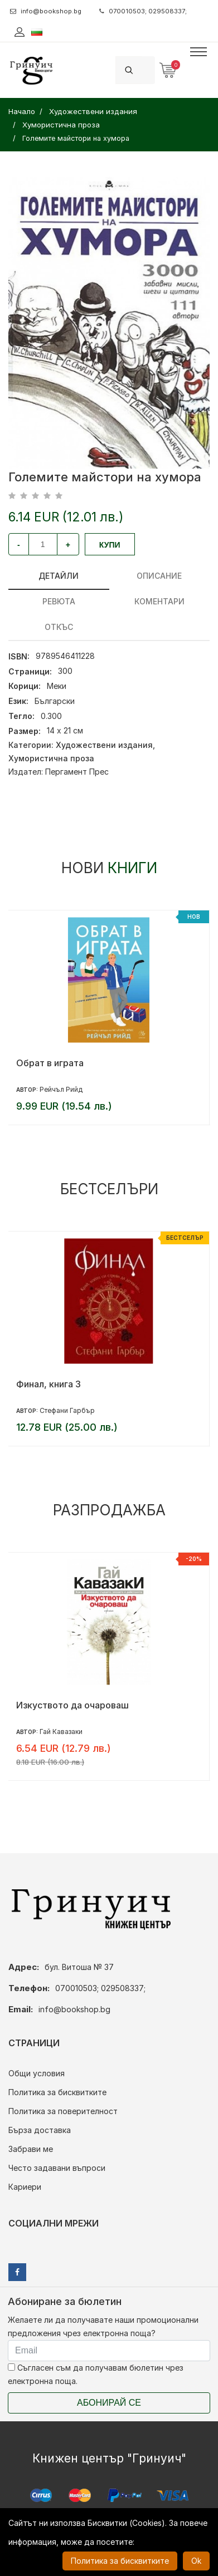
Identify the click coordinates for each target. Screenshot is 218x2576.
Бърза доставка (39, 2130)
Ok (196, 2560)
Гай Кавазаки (61, 1731)
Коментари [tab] (159, 601)
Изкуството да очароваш (72, 1705)
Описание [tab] (159, 575)
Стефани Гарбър (67, 1410)
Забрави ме (30, 2149)
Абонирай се (109, 2402)
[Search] (148, 69)
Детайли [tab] (58, 575)
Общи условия (36, 2073)
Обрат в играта (50, 1062)
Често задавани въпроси (56, 2168)
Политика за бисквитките (57, 2092)
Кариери (24, 2186)
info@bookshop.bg (45, 11)
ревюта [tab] (58, 601)
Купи (109, 544)
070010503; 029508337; (143, 11)
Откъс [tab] (59, 627)
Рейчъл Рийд (61, 1089)
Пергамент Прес (77, 771)
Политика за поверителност (63, 2111)
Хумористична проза (51, 758)
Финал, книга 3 (48, 1384)
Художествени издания (104, 745)
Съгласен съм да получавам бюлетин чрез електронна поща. (95, 2374)
